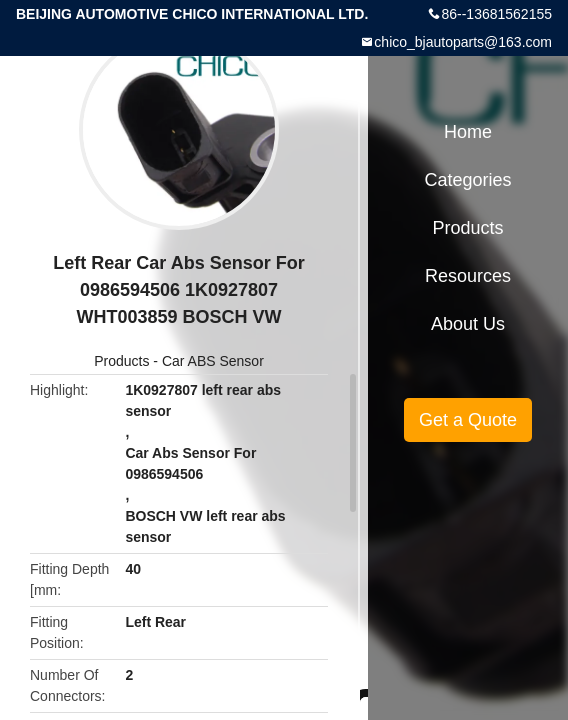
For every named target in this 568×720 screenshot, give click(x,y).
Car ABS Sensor (213, 361)
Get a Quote (468, 420)
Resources (468, 276)
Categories (467, 180)
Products (121, 361)
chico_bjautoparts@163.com (463, 42)
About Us (468, 324)
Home (468, 132)
